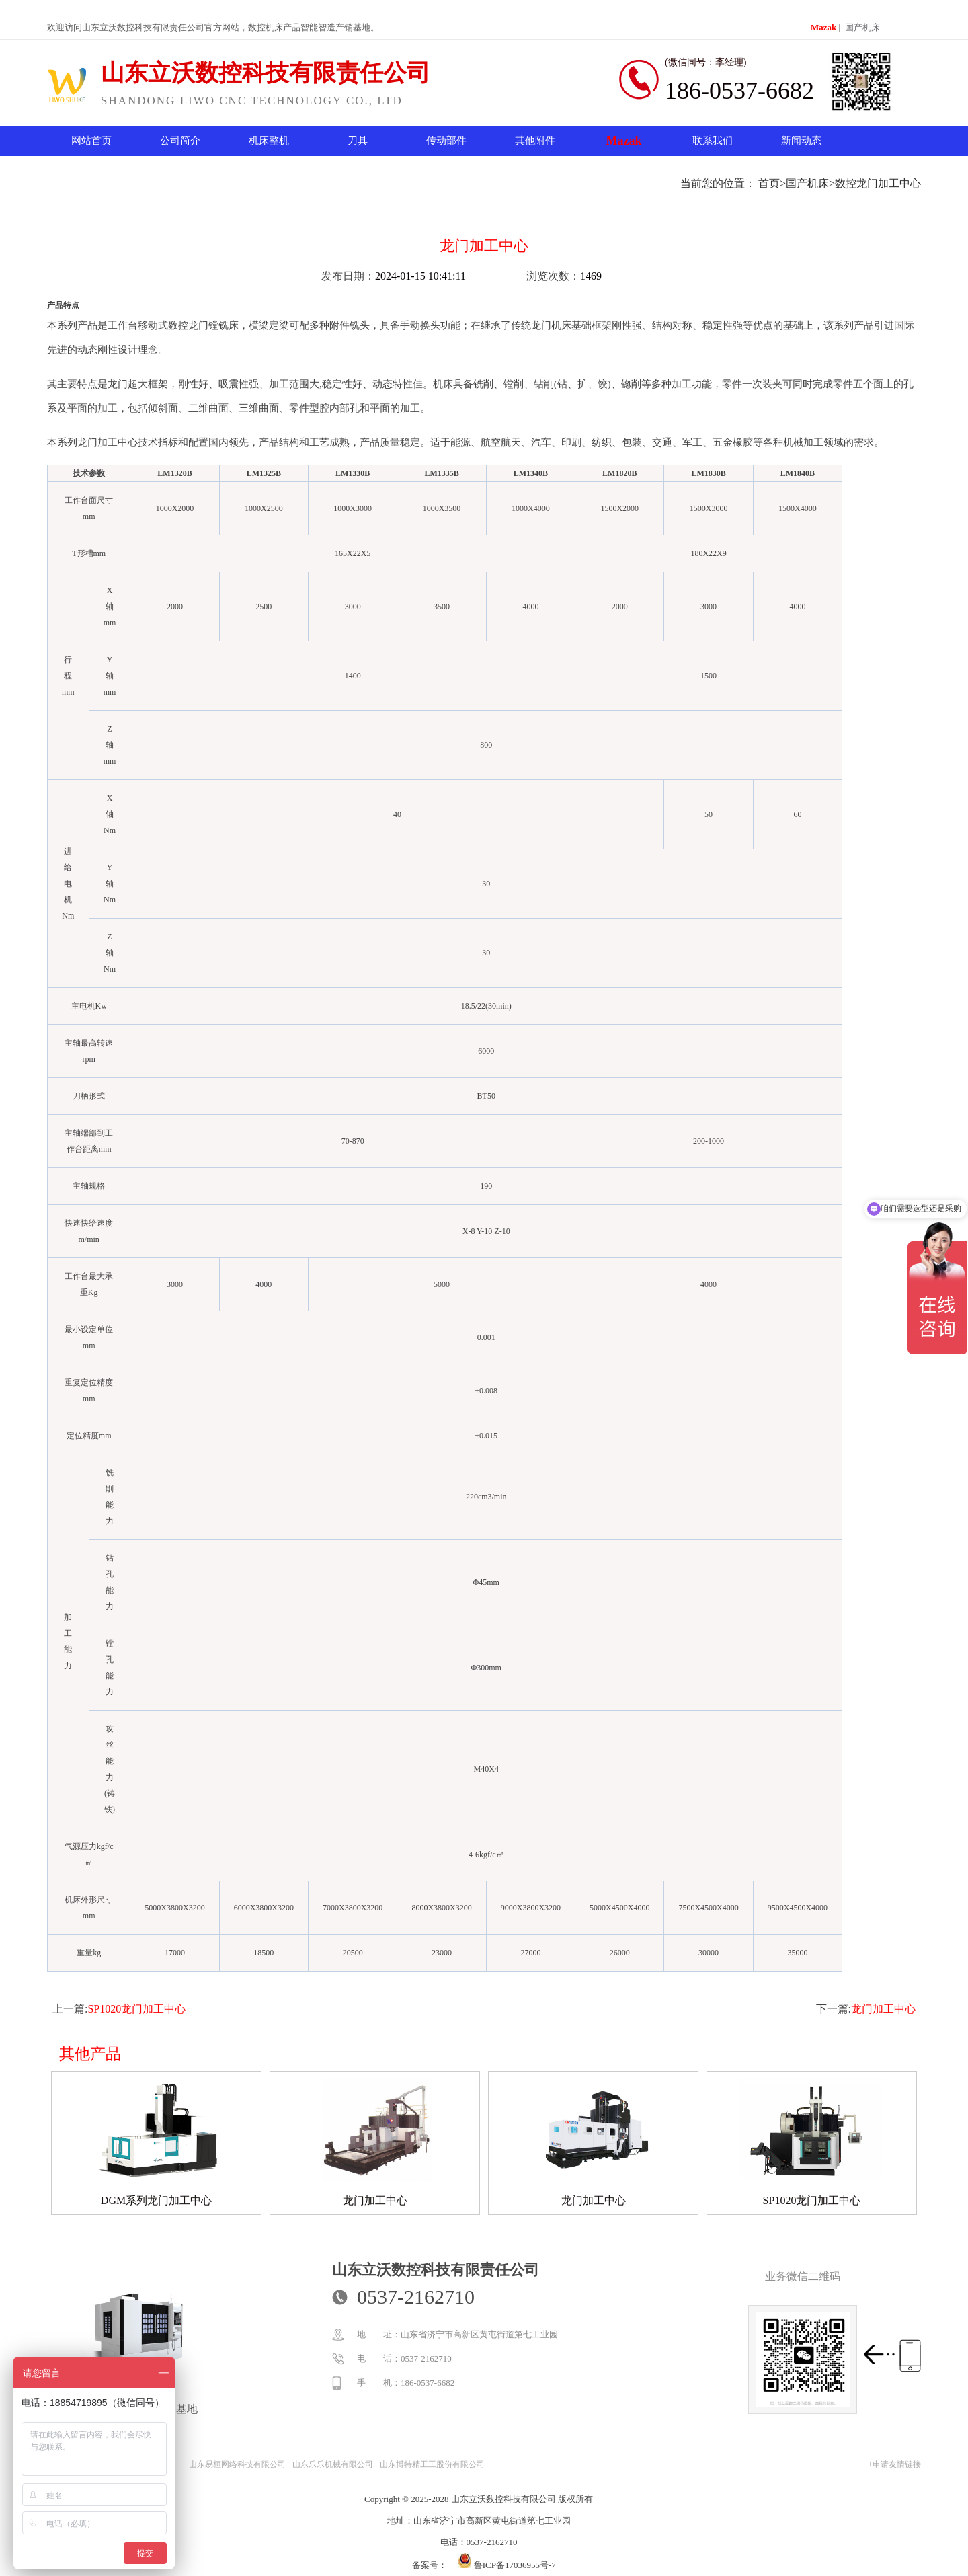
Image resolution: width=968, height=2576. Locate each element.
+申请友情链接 (894, 2464)
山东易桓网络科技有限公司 (237, 2464)
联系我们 (712, 140)
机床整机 (269, 140)
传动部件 (446, 140)
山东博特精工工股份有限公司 (432, 2464)
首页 (769, 183)
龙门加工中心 (883, 2009)
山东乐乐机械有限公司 (332, 2464)
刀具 (358, 140)
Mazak (823, 27)
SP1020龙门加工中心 (136, 2009)
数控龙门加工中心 (878, 183)
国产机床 (862, 27)
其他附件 (535, 140)
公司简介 (180, 140)
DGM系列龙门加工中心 (156, 2200)
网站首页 (91, 140)
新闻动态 (801, 140)
